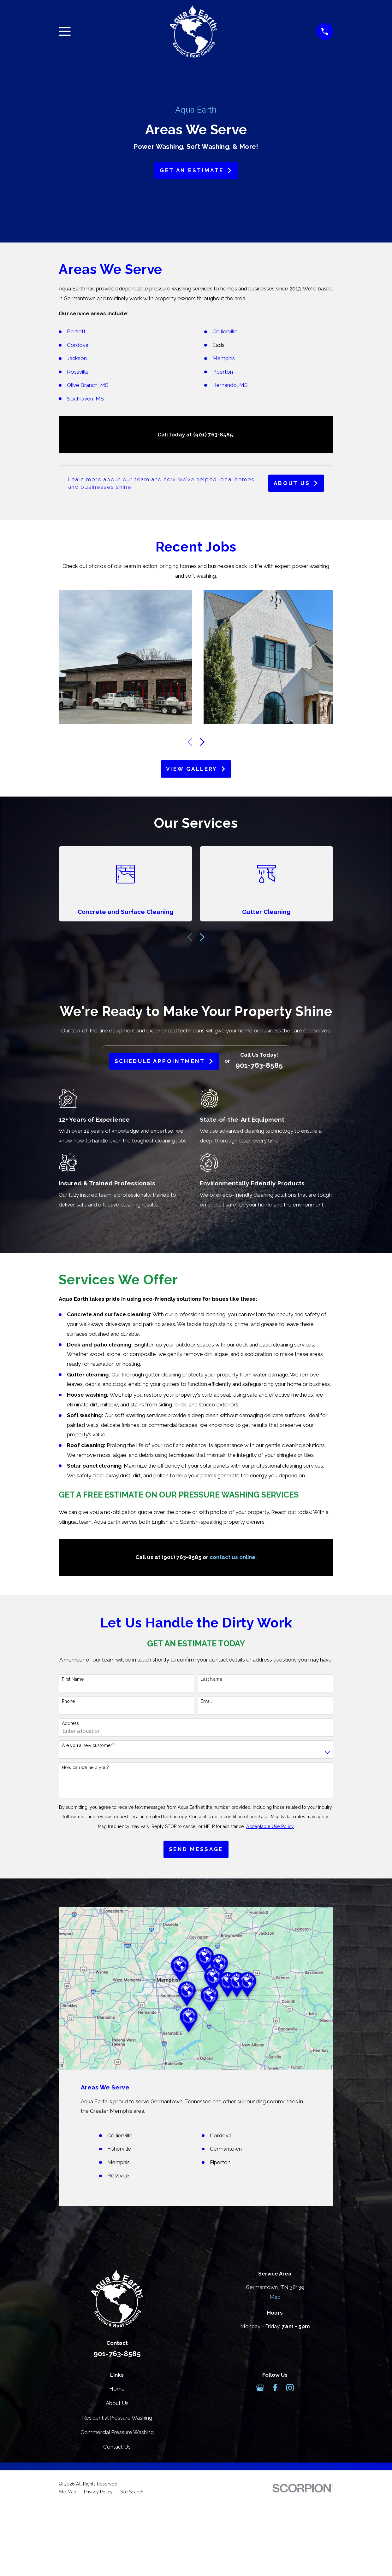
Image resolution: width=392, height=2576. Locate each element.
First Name (73, 1679)
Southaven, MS (85, 398)
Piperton (223, 372)
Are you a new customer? (88, 1745)
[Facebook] (275, 2388)
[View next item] (202, 742)
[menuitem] (67, 2492)
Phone (68, 1701)
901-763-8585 (259, 1065)
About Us (296, 483)
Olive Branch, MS (88, 385)
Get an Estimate (196, 170)
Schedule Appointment (164, 1061)
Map (275, 2297)
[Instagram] (290, 2388)
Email (206, 1701)
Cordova (77, 345)
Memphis (223, 358)
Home (117, 2389)
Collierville (225, 331)
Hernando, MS (230, 385)
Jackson (77, 358)
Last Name (211, 1679)
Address (70, 1723)
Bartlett (76, 331)
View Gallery (196, 769)
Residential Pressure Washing (117, 2418)
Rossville (78, 372)
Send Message (196, 1849)
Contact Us (117, 2447)
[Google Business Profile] (260, 2388)
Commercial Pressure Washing (117, 2432)
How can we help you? (85, 1767)
